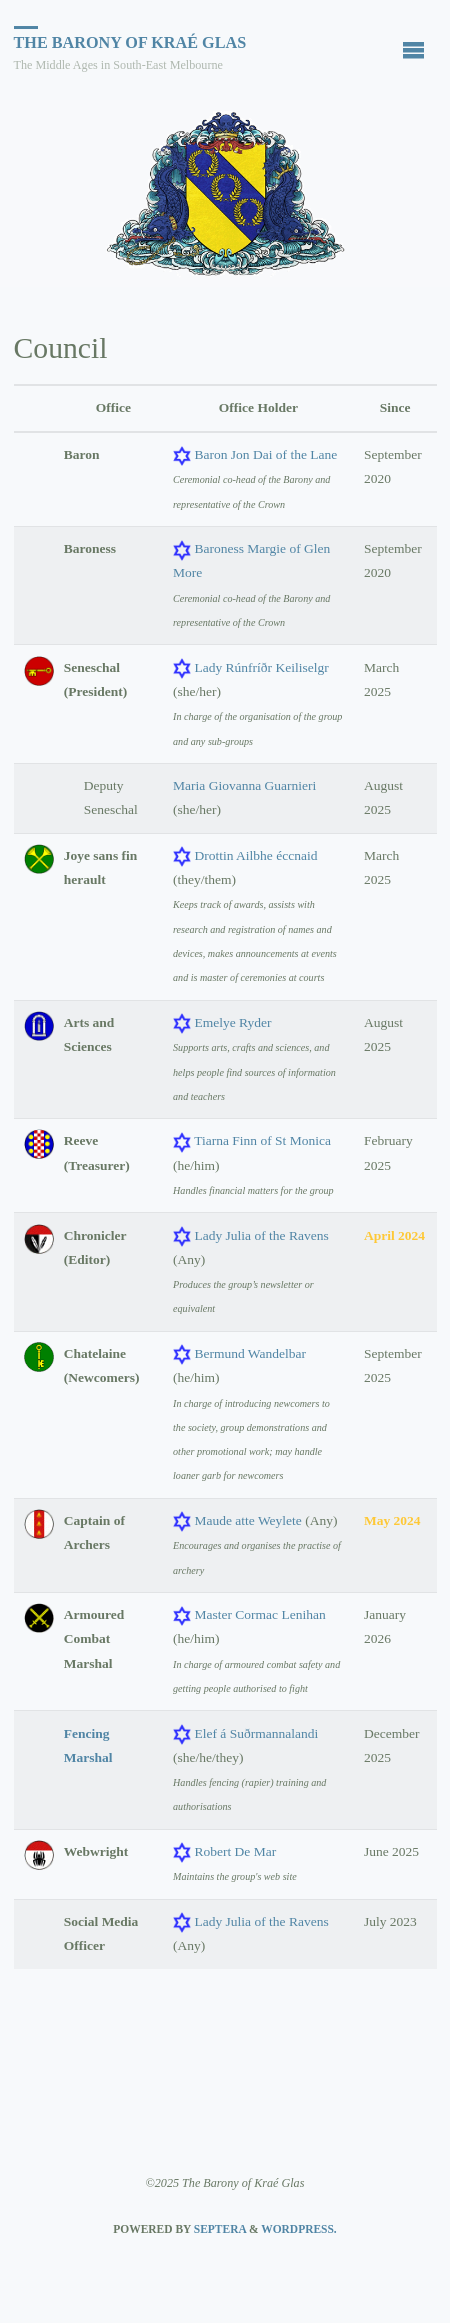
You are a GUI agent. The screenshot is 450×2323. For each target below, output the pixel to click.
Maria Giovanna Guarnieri (244, 785)
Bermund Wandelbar (250, 1353)
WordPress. (299, 2229)
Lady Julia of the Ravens (261, 1235)
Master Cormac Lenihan (259, 1614)
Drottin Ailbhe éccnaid (255, 855)
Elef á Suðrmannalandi (256, 1733)
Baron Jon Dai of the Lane (265, 454)
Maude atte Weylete (247, 1520)
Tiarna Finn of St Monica (262, 1140)
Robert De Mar (235, 1851)
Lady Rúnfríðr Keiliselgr (261, 667)
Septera (218, 2229)
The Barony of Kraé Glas (130, 43)
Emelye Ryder (232, 1022)
